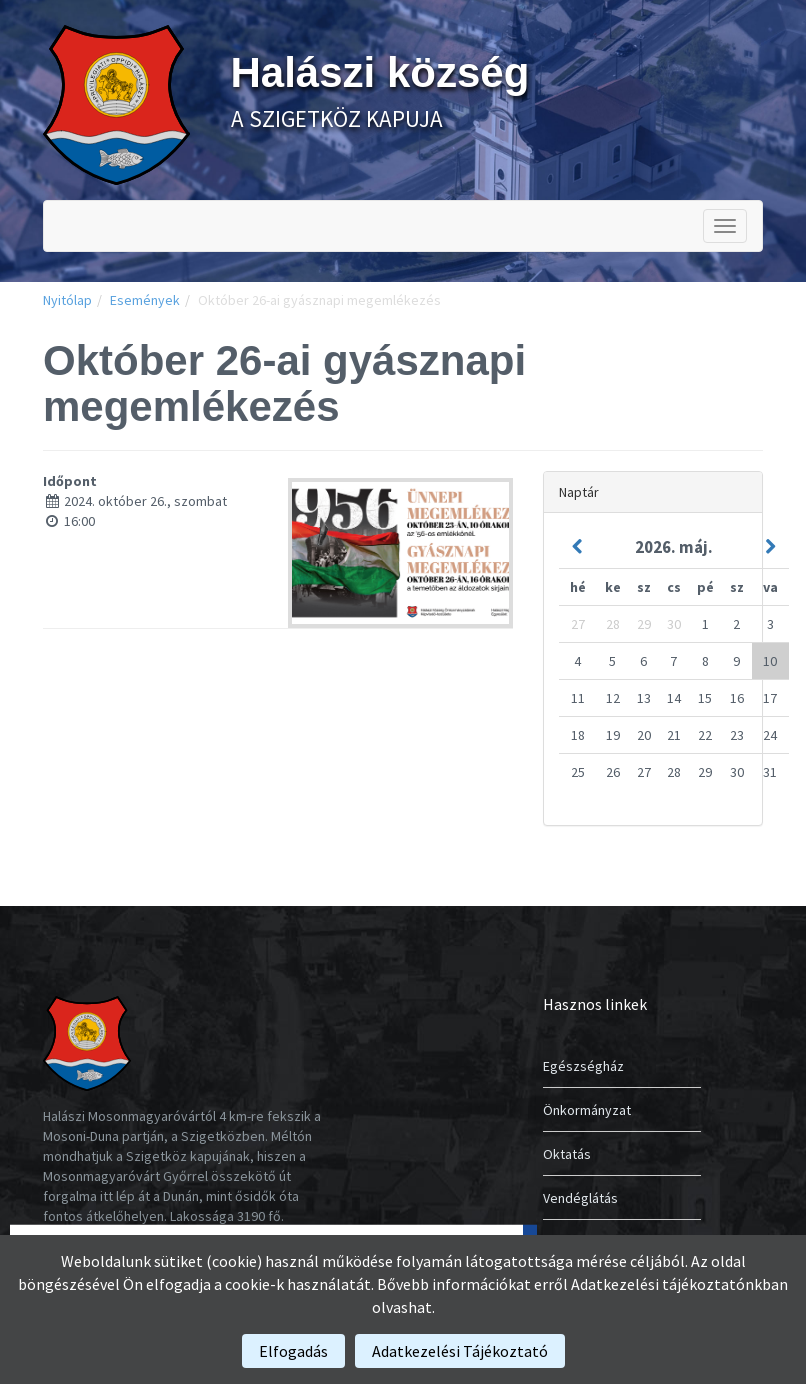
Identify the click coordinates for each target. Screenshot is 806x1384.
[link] (116, 103)
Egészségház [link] (583, 1066)
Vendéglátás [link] (580, 1198)
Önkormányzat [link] (587, 1110)
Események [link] (145, 300)
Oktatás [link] (567, 1154)
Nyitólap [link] (67, 300)
